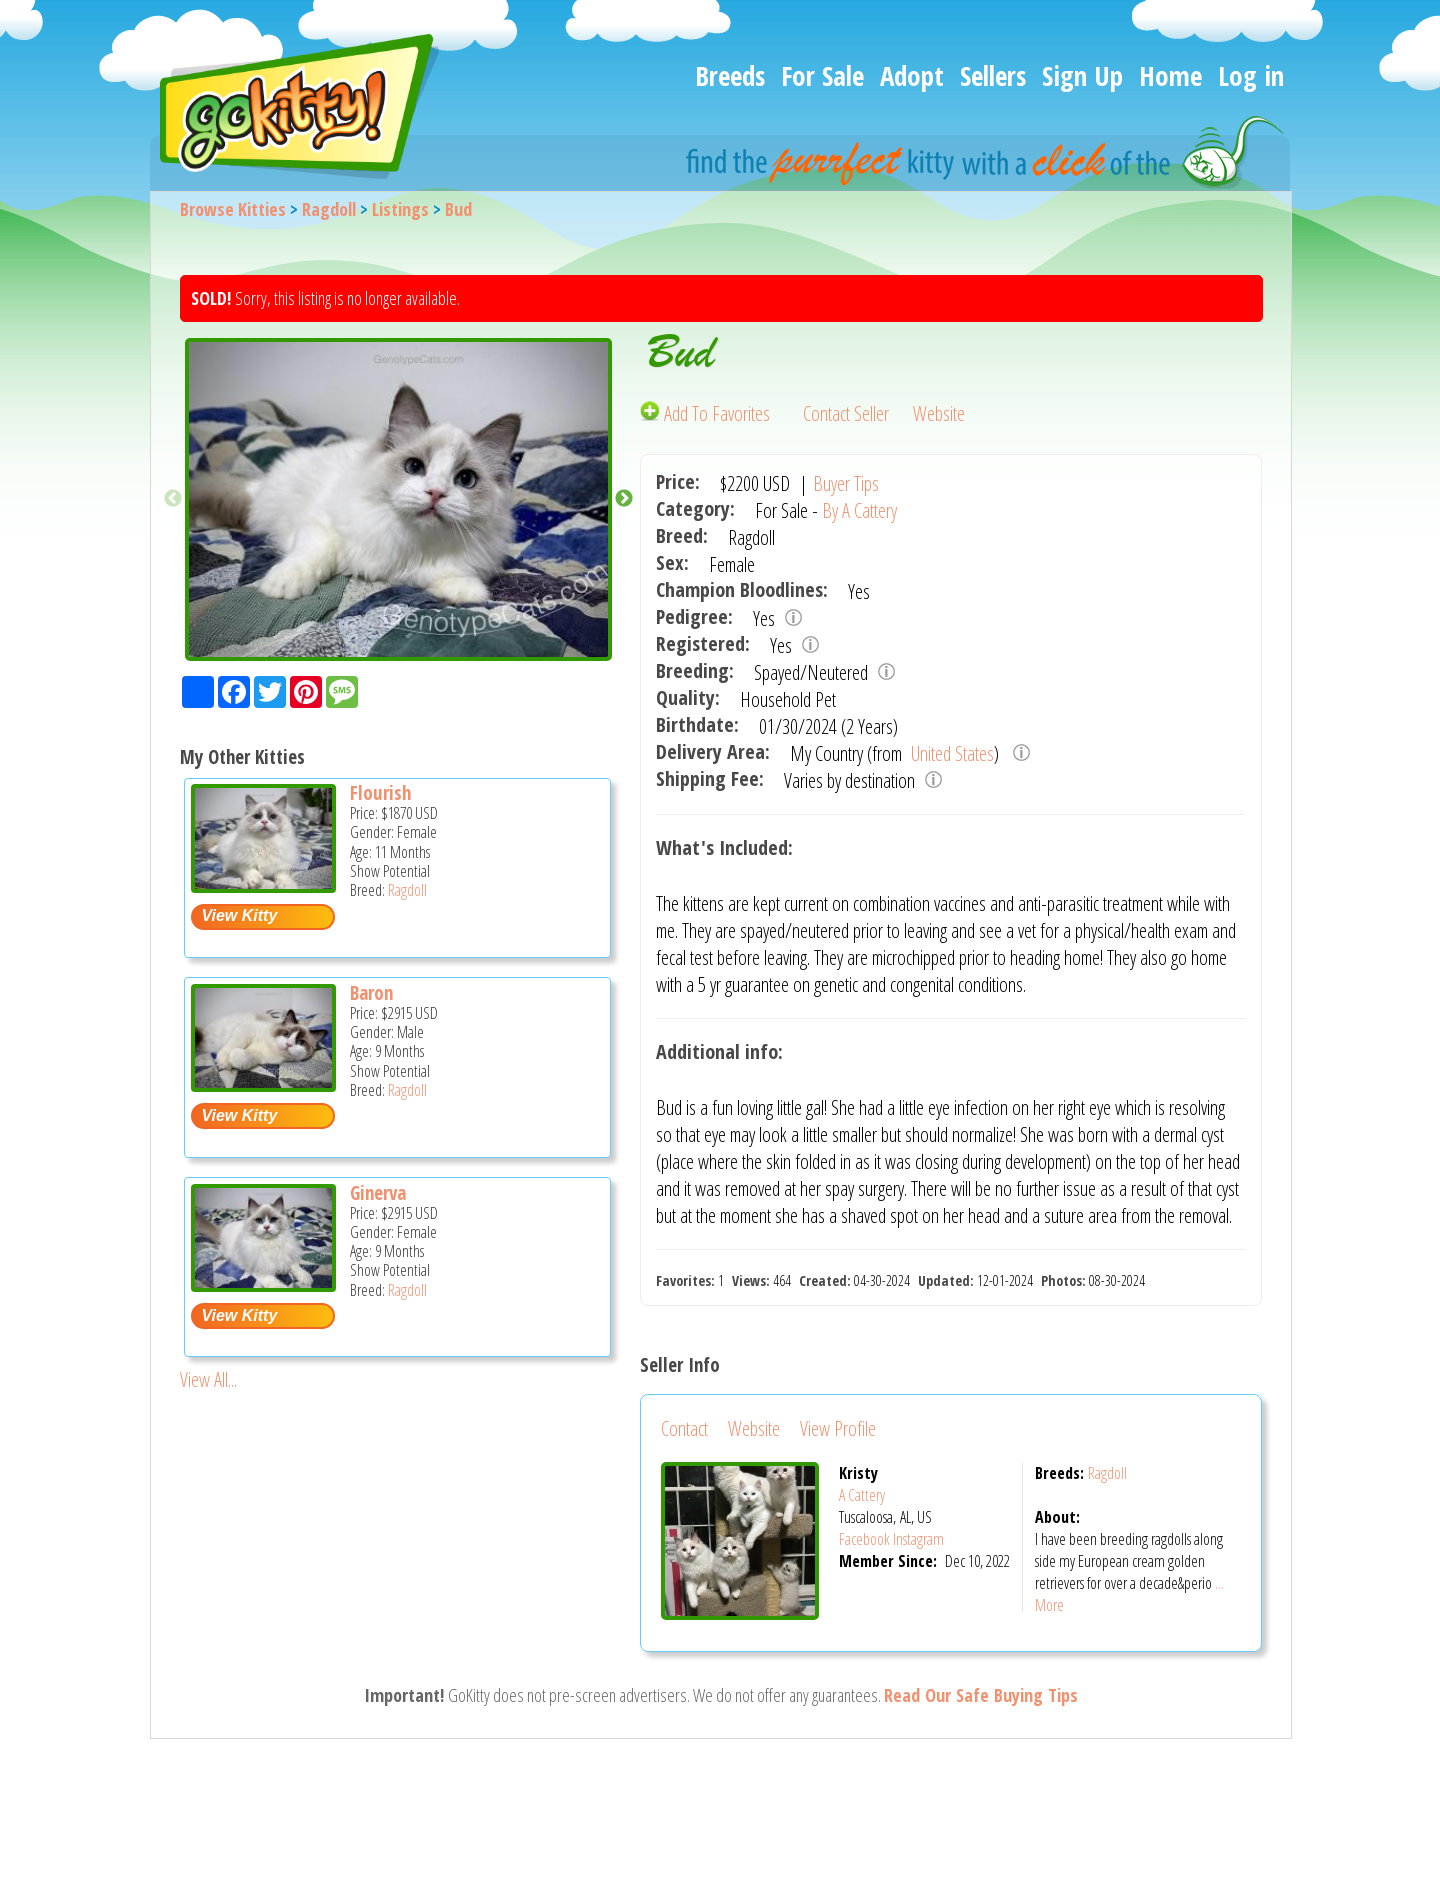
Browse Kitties (233, 209)
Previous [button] (173, 499)
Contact (684, 1428)
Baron (371, 993)
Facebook (864, 1539)
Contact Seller (846, 413)
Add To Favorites (707, 413)
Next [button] (624, 499)
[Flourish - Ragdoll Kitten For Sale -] (263, 885)
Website (939, 413)
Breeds (730, 75)
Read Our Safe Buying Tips (981, 1695)
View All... (208, 1379)
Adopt (912, 75)
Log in (1251, 75)
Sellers (993, 75)
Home (1170, 75)
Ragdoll (329, 209)
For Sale (822, 75)
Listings (400, 209)
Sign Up (1082, 75)
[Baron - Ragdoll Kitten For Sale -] (263, 1084)
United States (950, 753)
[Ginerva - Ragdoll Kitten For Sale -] (263, 1284)
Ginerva (378, 1193)
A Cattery (862, 1495)
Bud (458, 209)
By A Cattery (859, 510)
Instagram (918, 1539)
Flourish (380, 793)
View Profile (838, 1428)
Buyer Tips (846, 483)
